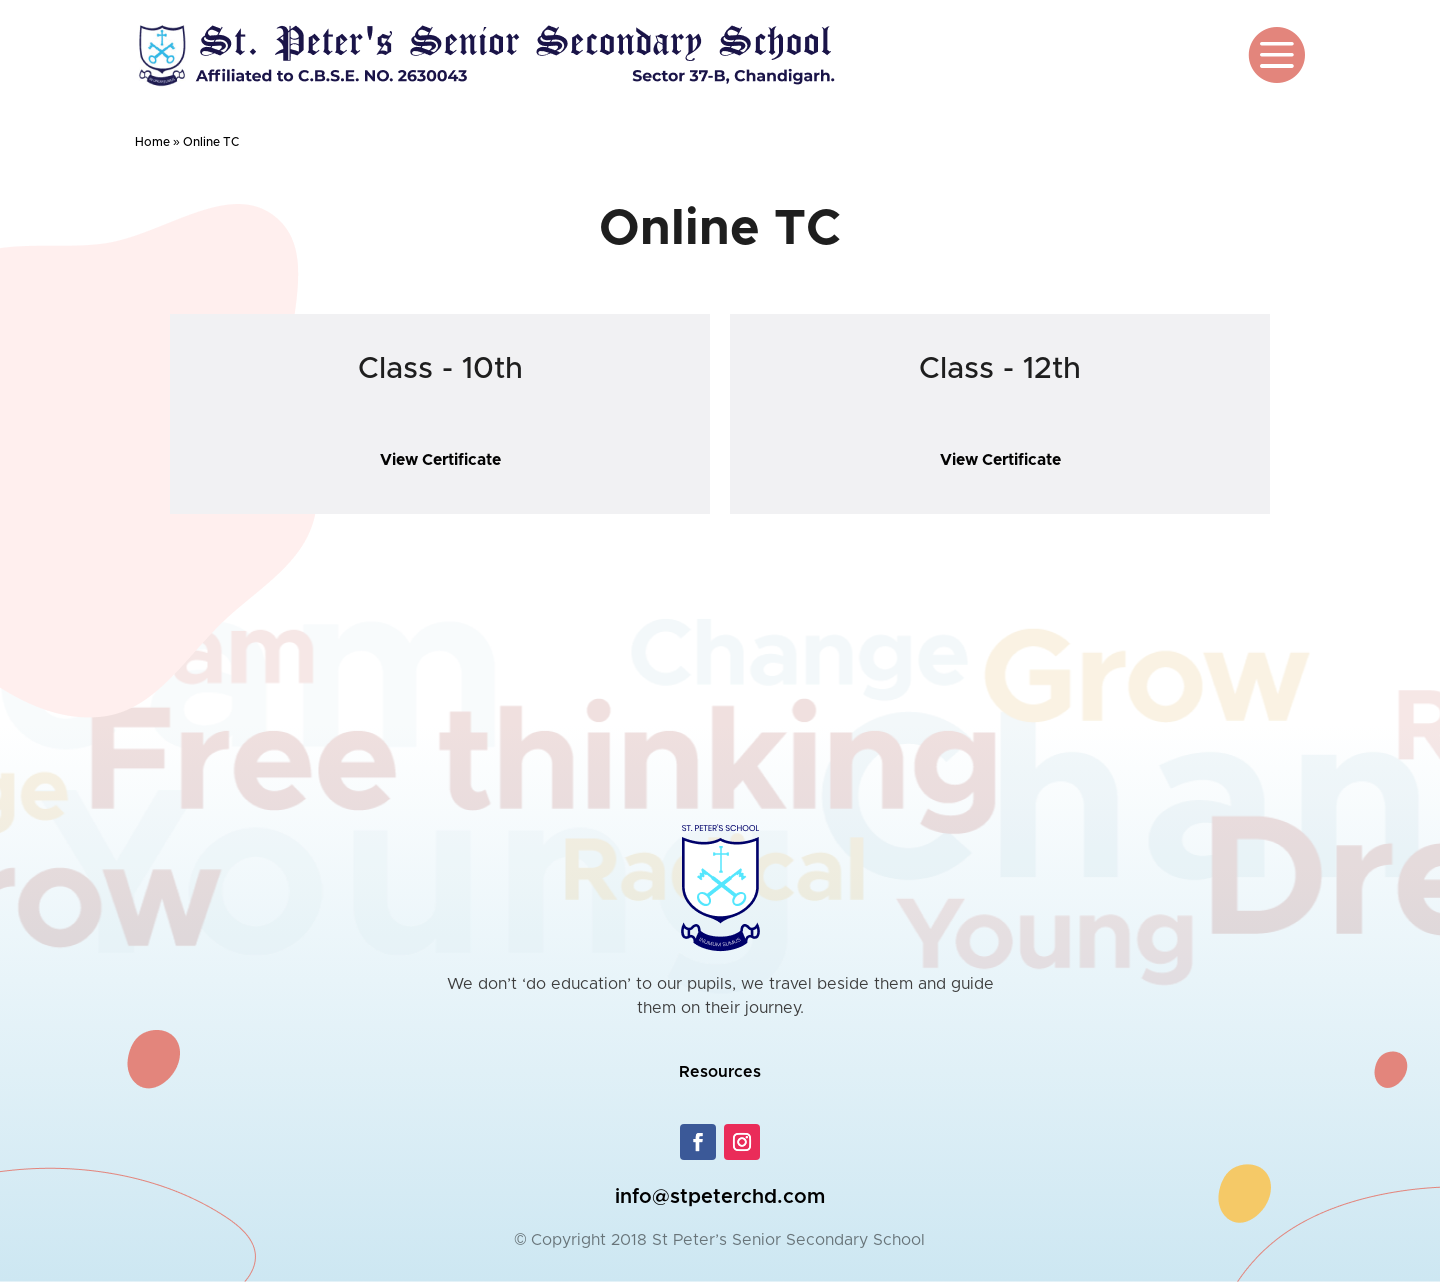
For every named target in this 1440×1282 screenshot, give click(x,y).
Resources (720, 1072)
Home (152, 142)
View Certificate (440, 460)
